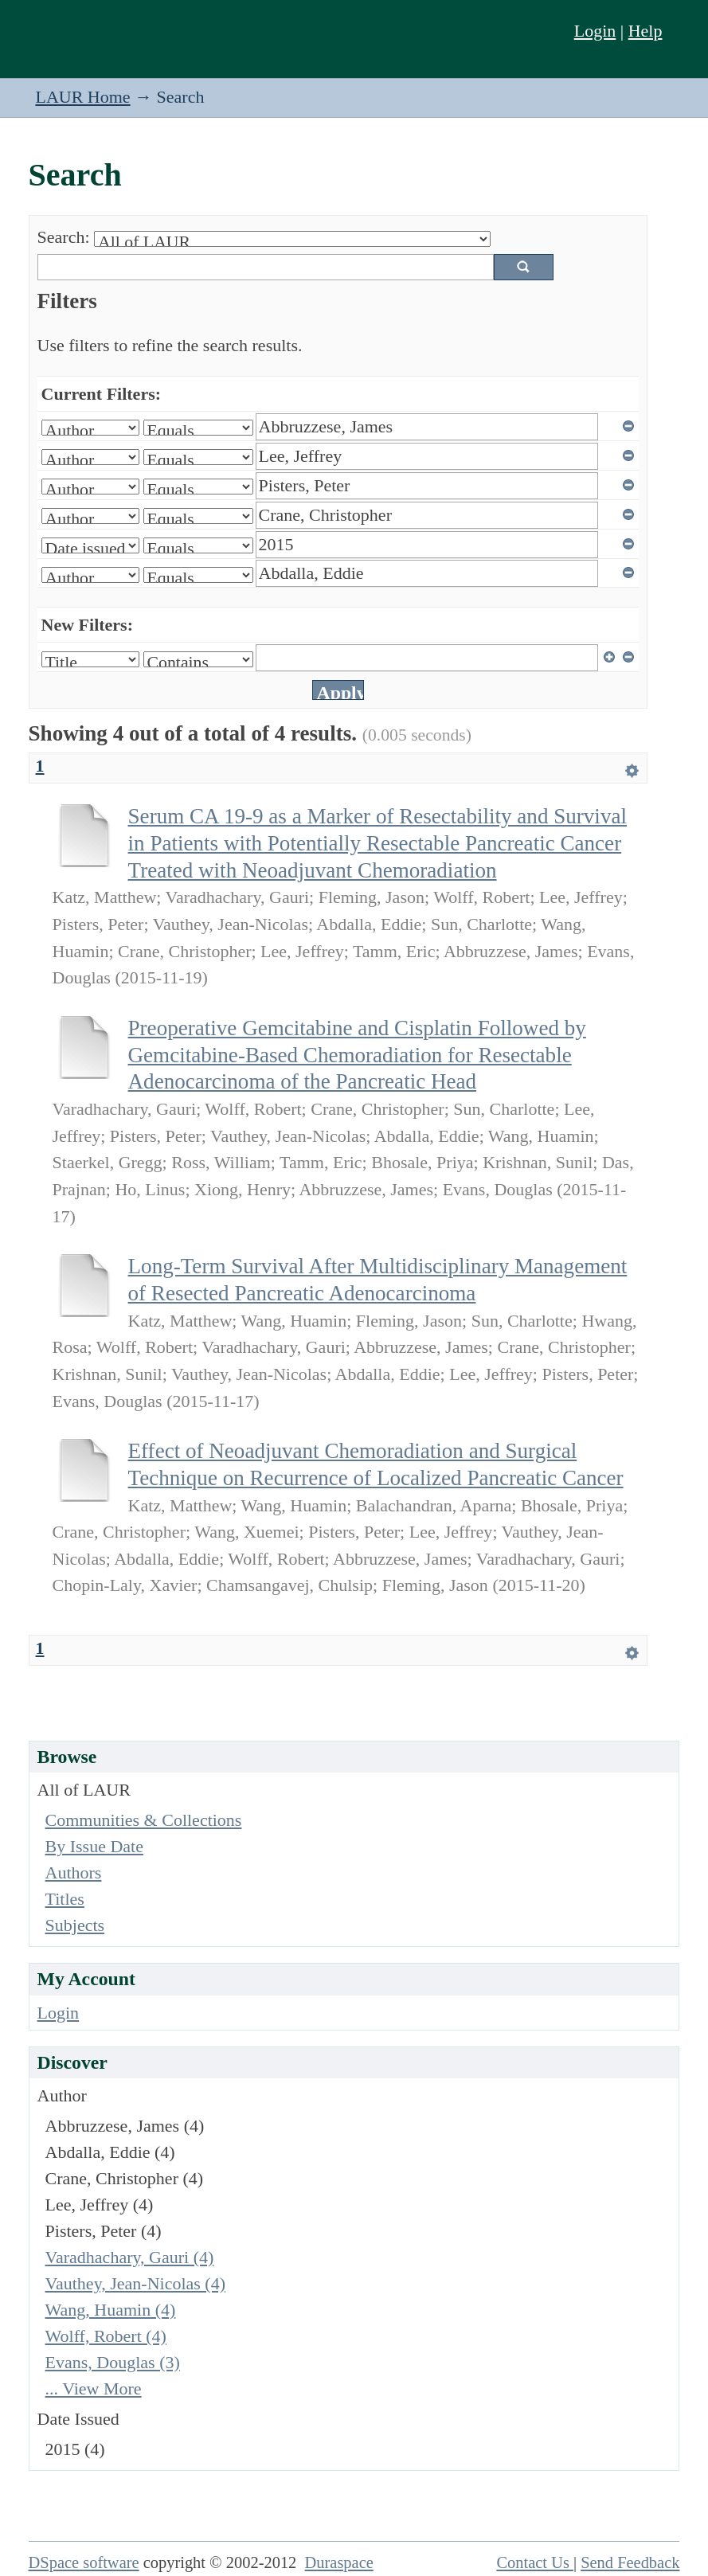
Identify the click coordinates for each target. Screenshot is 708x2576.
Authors (73, 1872)
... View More (93, 2388)
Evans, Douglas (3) (112, 2362)
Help (645, 31)
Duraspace (339, 2562)
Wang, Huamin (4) (110, 2310)
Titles (64, 1899)
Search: (63, 237)
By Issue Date (94, 1846)
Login (595, 31)
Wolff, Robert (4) (105, 2336)
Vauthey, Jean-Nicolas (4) (135, 2283)
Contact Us (534, 2562)
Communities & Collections (143, 1820)
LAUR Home (82, 97)
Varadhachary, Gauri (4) (129, 2257)
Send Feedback (630, 2562)
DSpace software (84, 2562)
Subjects (75, 1925)
